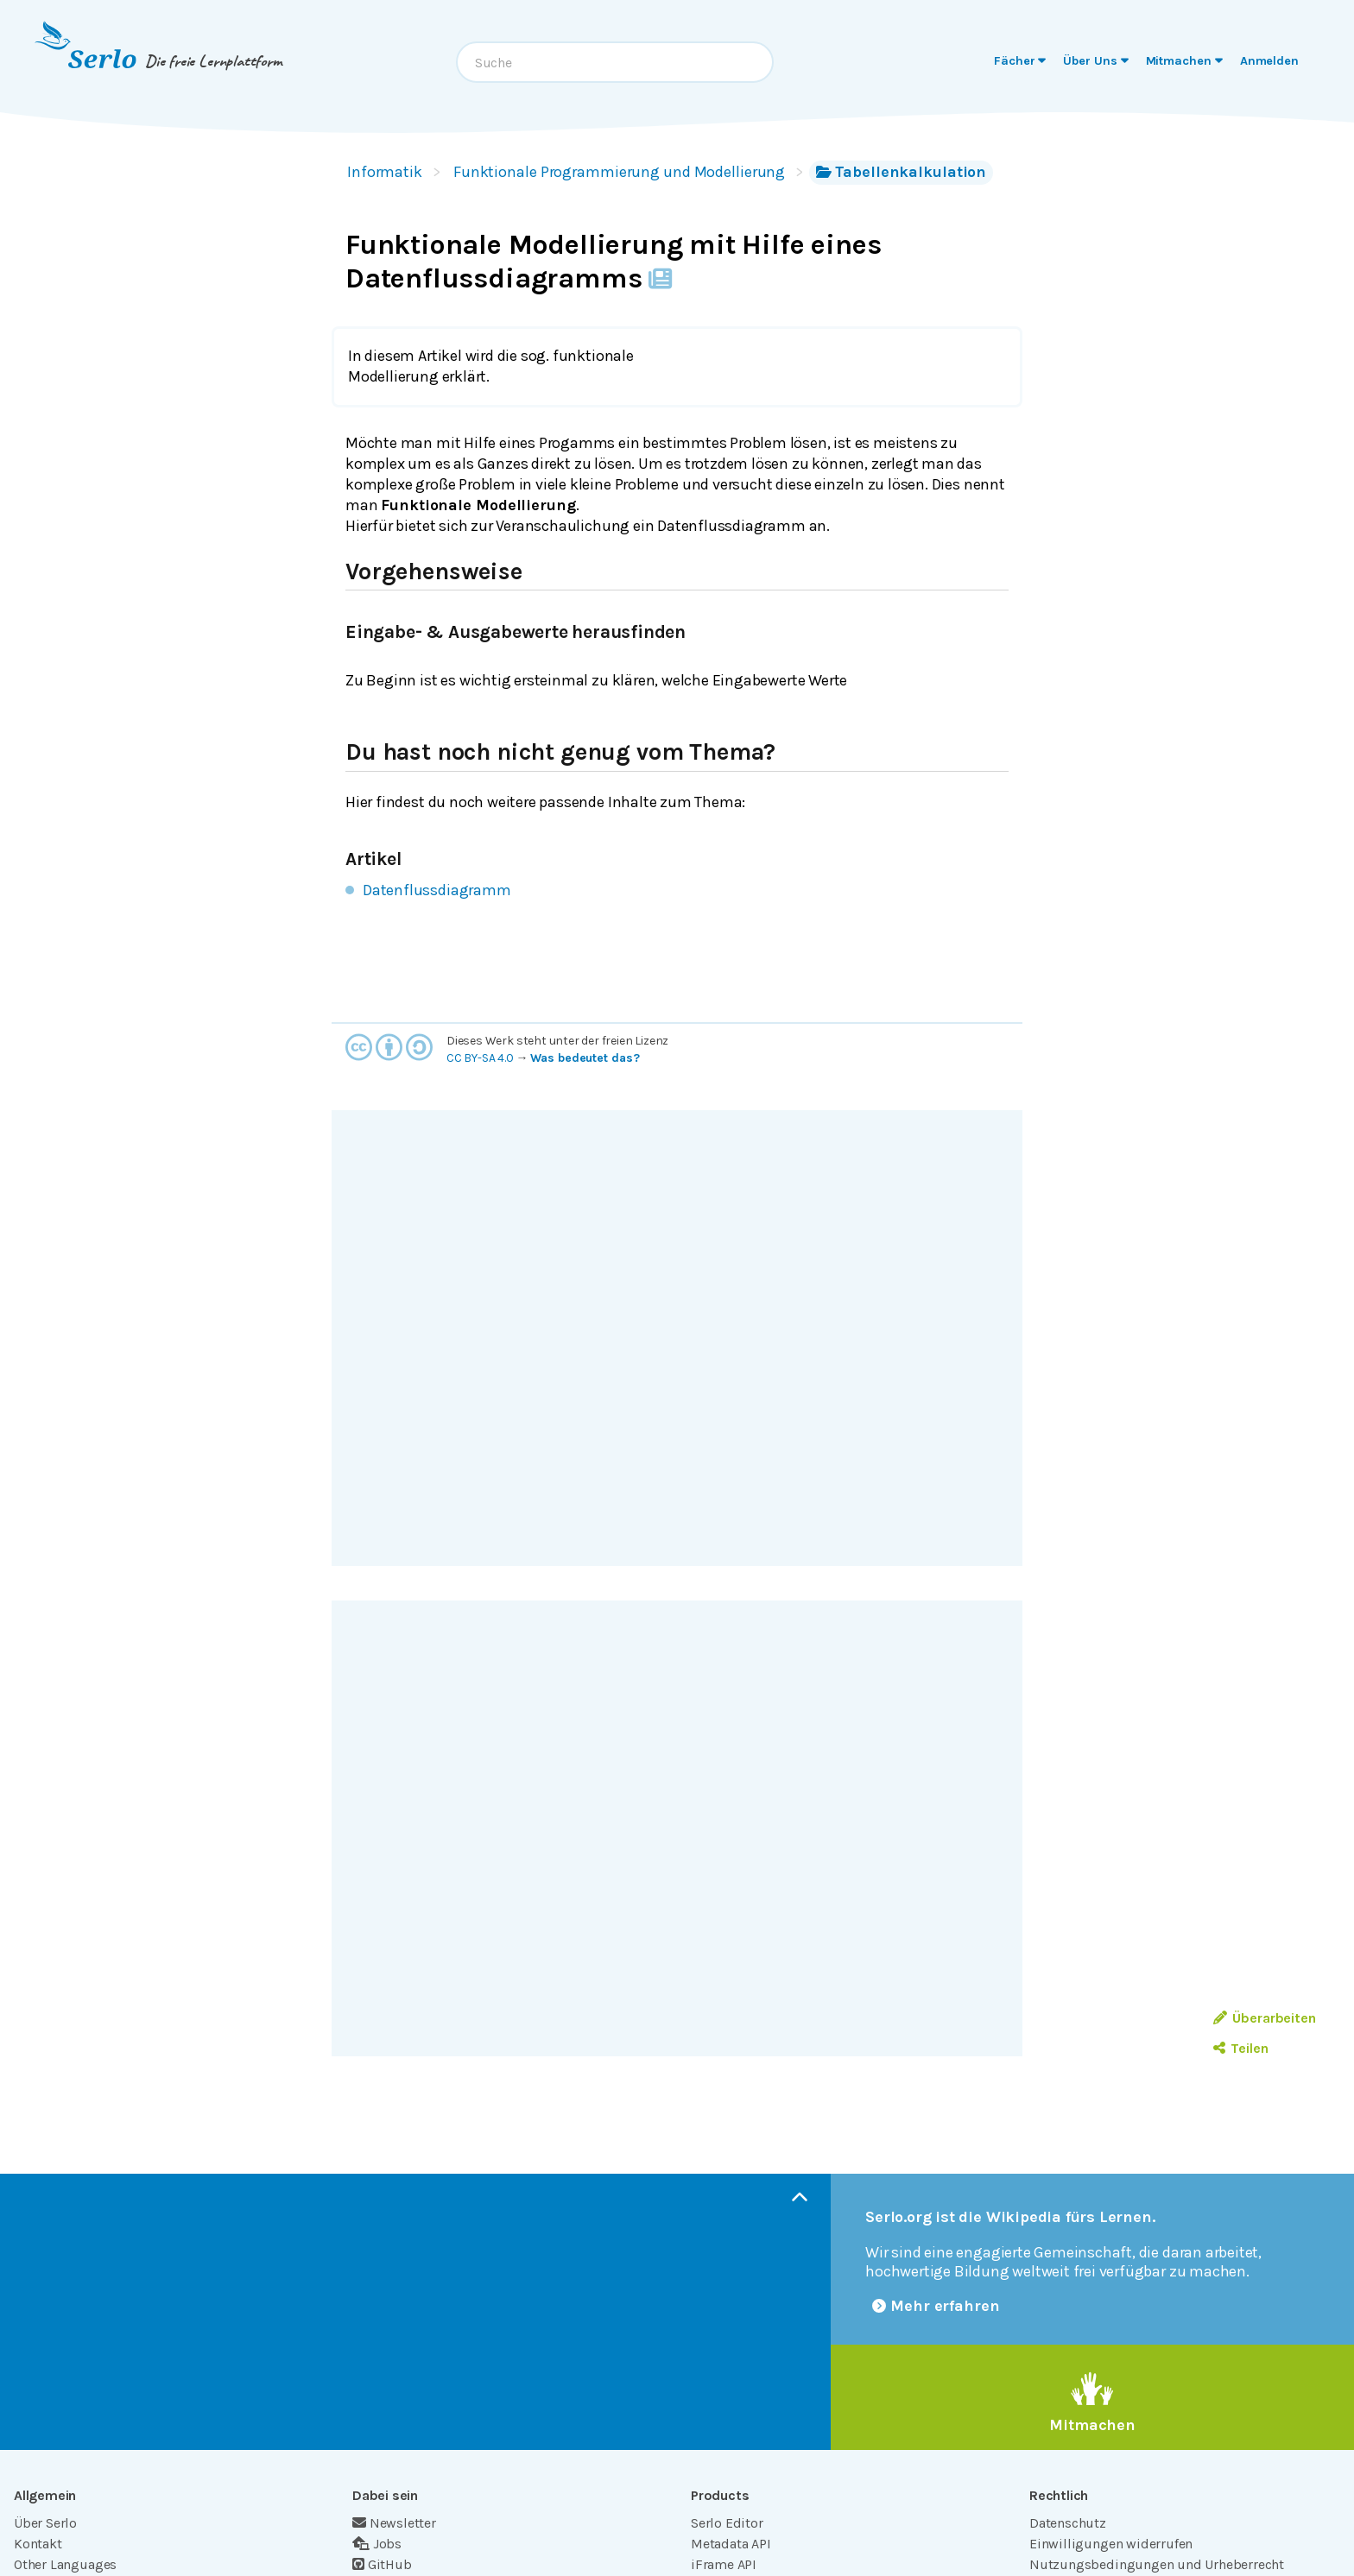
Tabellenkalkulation (901, 171)
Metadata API (731, 2543)
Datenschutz (1067, 2523)
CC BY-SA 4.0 (480, 1058)
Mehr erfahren (936, 2305)
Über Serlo (45, 2523)
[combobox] (615, 62)
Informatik (384, 171)
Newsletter (394, 2523)
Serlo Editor (727, 2523)
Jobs (377, 2543)
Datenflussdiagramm (437, 890)
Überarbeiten (1264, 2018)
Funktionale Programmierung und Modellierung (619, 171)
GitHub (382, 2564)
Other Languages (65, 2564)
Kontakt (38, 2543)
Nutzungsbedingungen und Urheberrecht (1156, 2564)
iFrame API (723, 2564)
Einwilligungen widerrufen (1111, 2543)
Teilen (1240, 2048)
